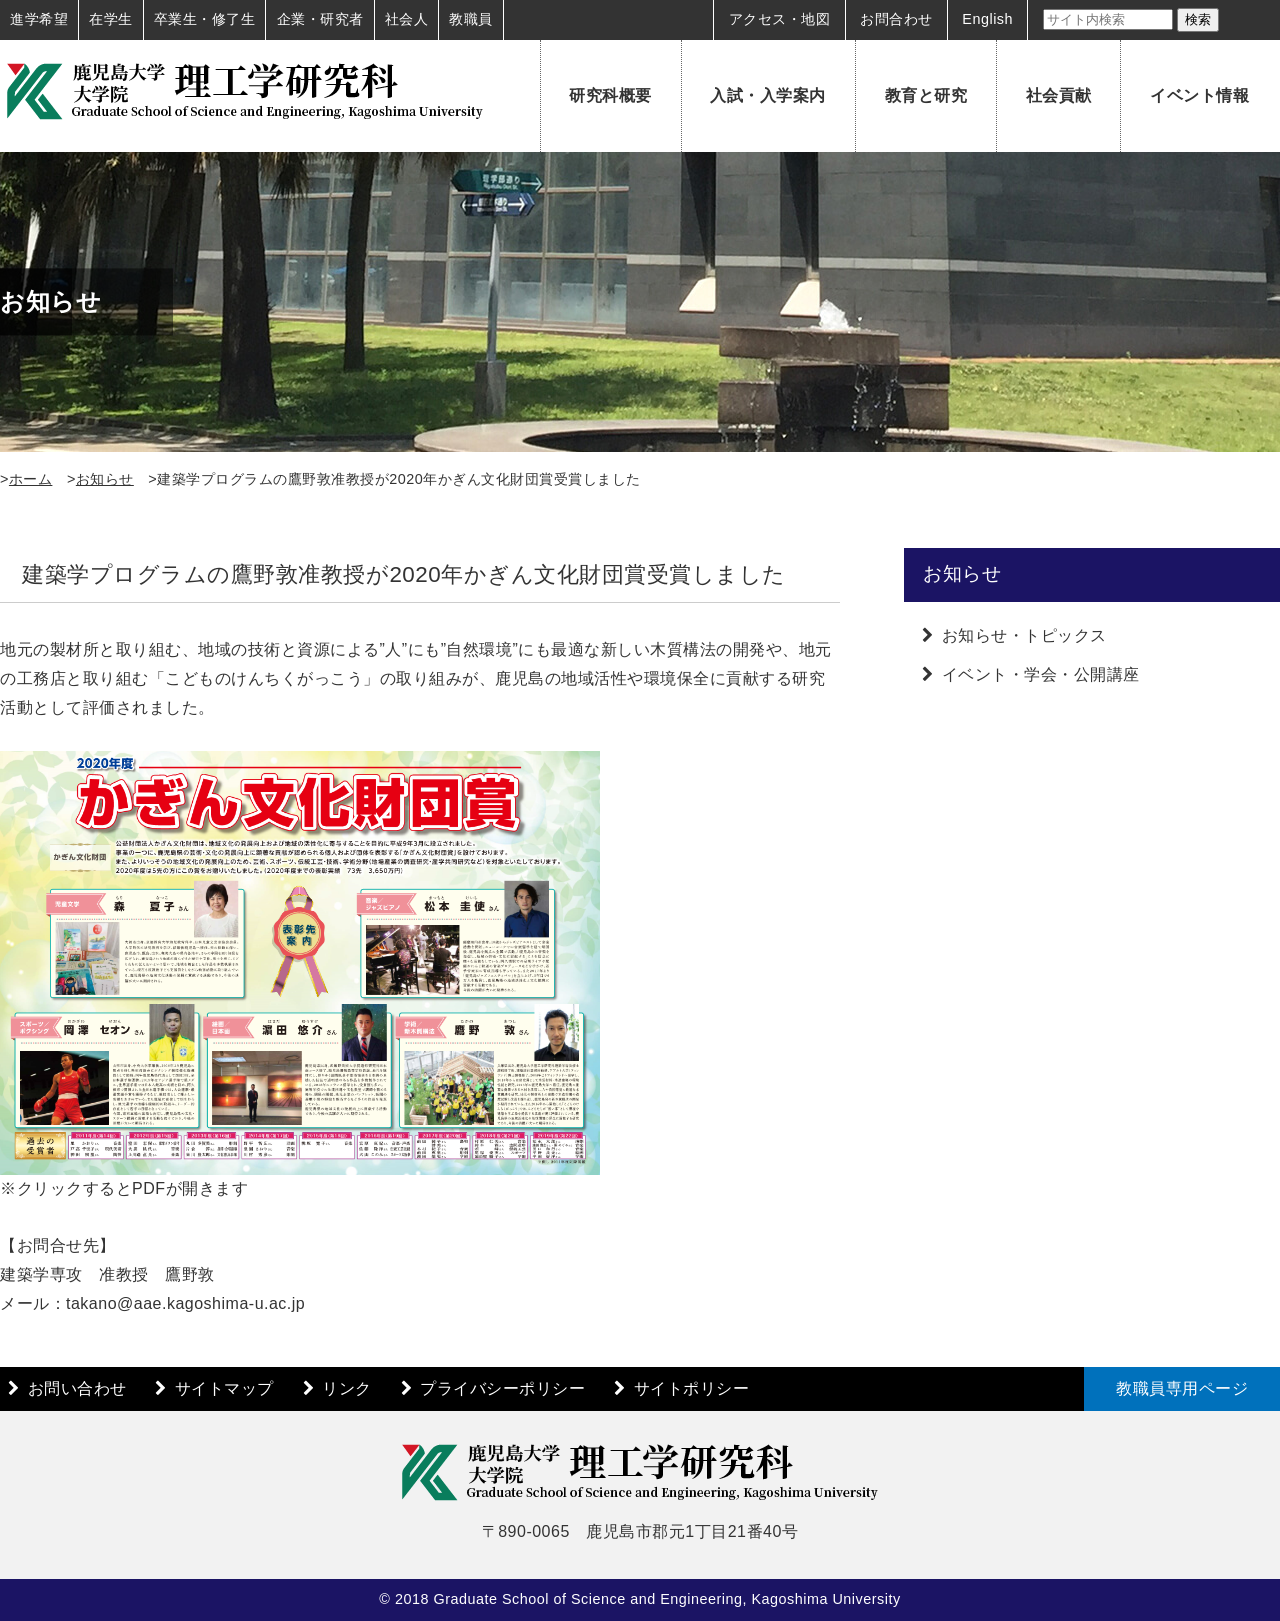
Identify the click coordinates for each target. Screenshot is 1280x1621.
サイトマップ (224, 1388)
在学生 (111, 19)
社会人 (407, 19)
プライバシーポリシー (502, 1388)
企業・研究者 (320, 19)
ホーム (31, 479)
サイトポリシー (692, 1388)
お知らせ (105, 479)
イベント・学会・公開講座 (1041, 674)
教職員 (471, 19)
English (987, 19)
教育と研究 (926, 95)
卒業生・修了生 (205, 19)
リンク (347, 1388)
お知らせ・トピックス (1024, 635)
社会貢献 (1059, 95)
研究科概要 (610, 95)
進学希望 (39, 19)
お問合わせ (896, 19)
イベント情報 (1199, 95)
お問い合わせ (77, 1388)
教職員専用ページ (1182, 1388)
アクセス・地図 (780, 19)
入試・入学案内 (768, 95)
